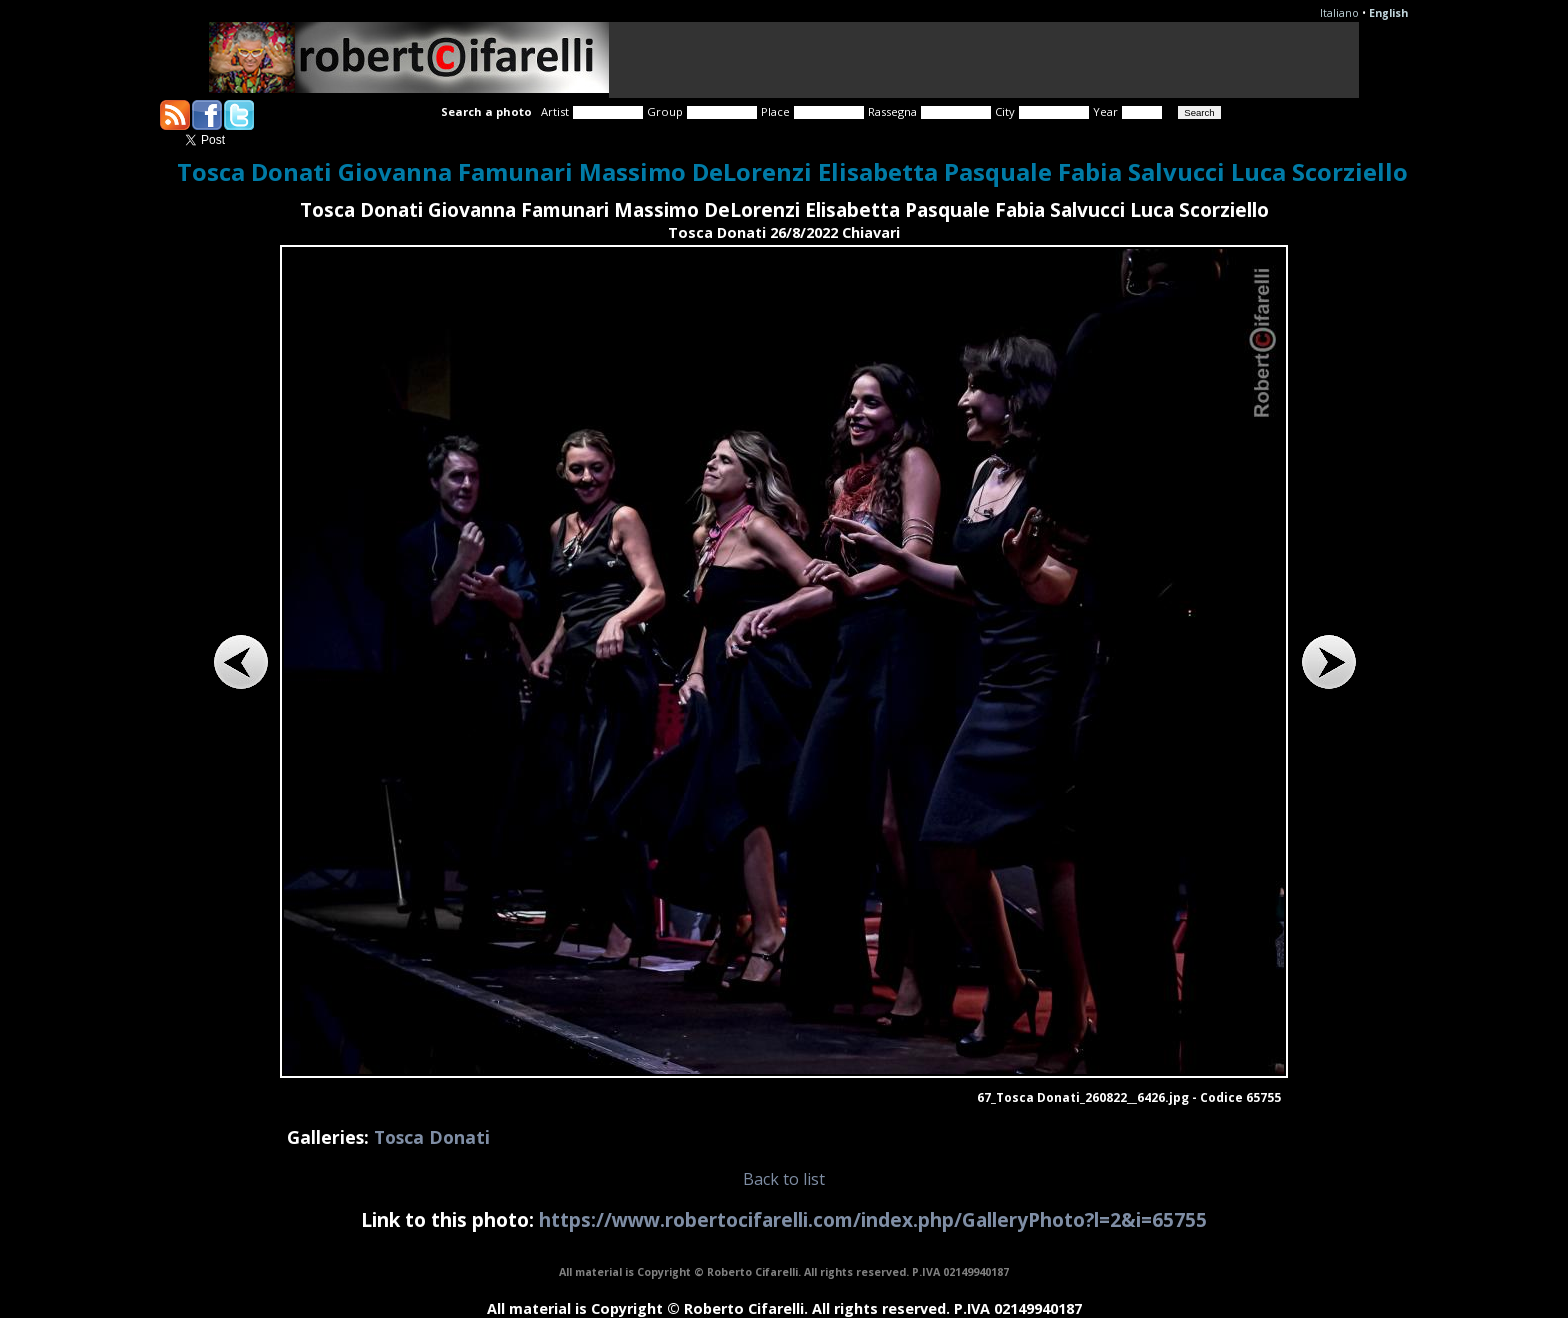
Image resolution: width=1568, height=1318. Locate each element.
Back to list (784, 1179)
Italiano (1339, 13)
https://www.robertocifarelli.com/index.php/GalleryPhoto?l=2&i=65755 (873, 1219)
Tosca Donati (432, 1137)
